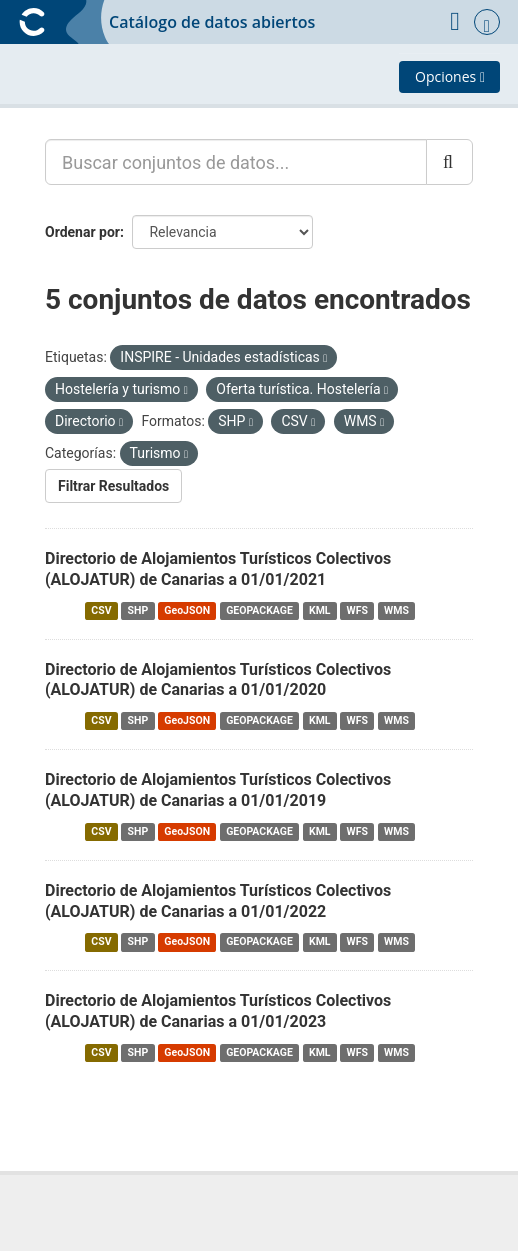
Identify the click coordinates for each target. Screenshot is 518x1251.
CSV (101, 610)
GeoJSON (187, 610)
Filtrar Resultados (113, 486)
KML (320, 610)
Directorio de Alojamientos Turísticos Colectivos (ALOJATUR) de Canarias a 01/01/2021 (218, 569)
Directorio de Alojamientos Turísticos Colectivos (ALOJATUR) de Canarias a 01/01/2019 (218, 790)
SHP (138, 610)
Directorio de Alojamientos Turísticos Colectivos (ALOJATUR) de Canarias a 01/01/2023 (218, 1011)
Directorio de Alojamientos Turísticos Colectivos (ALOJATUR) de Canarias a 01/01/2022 (218, 901)
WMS (396, 610)
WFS (357, 610)
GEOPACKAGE (259, 610)
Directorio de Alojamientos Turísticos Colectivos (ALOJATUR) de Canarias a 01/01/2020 (218, 680)
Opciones (450, 76)
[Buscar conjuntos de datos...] (236, 162)
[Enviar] (449, 162)
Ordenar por (82, 232)
